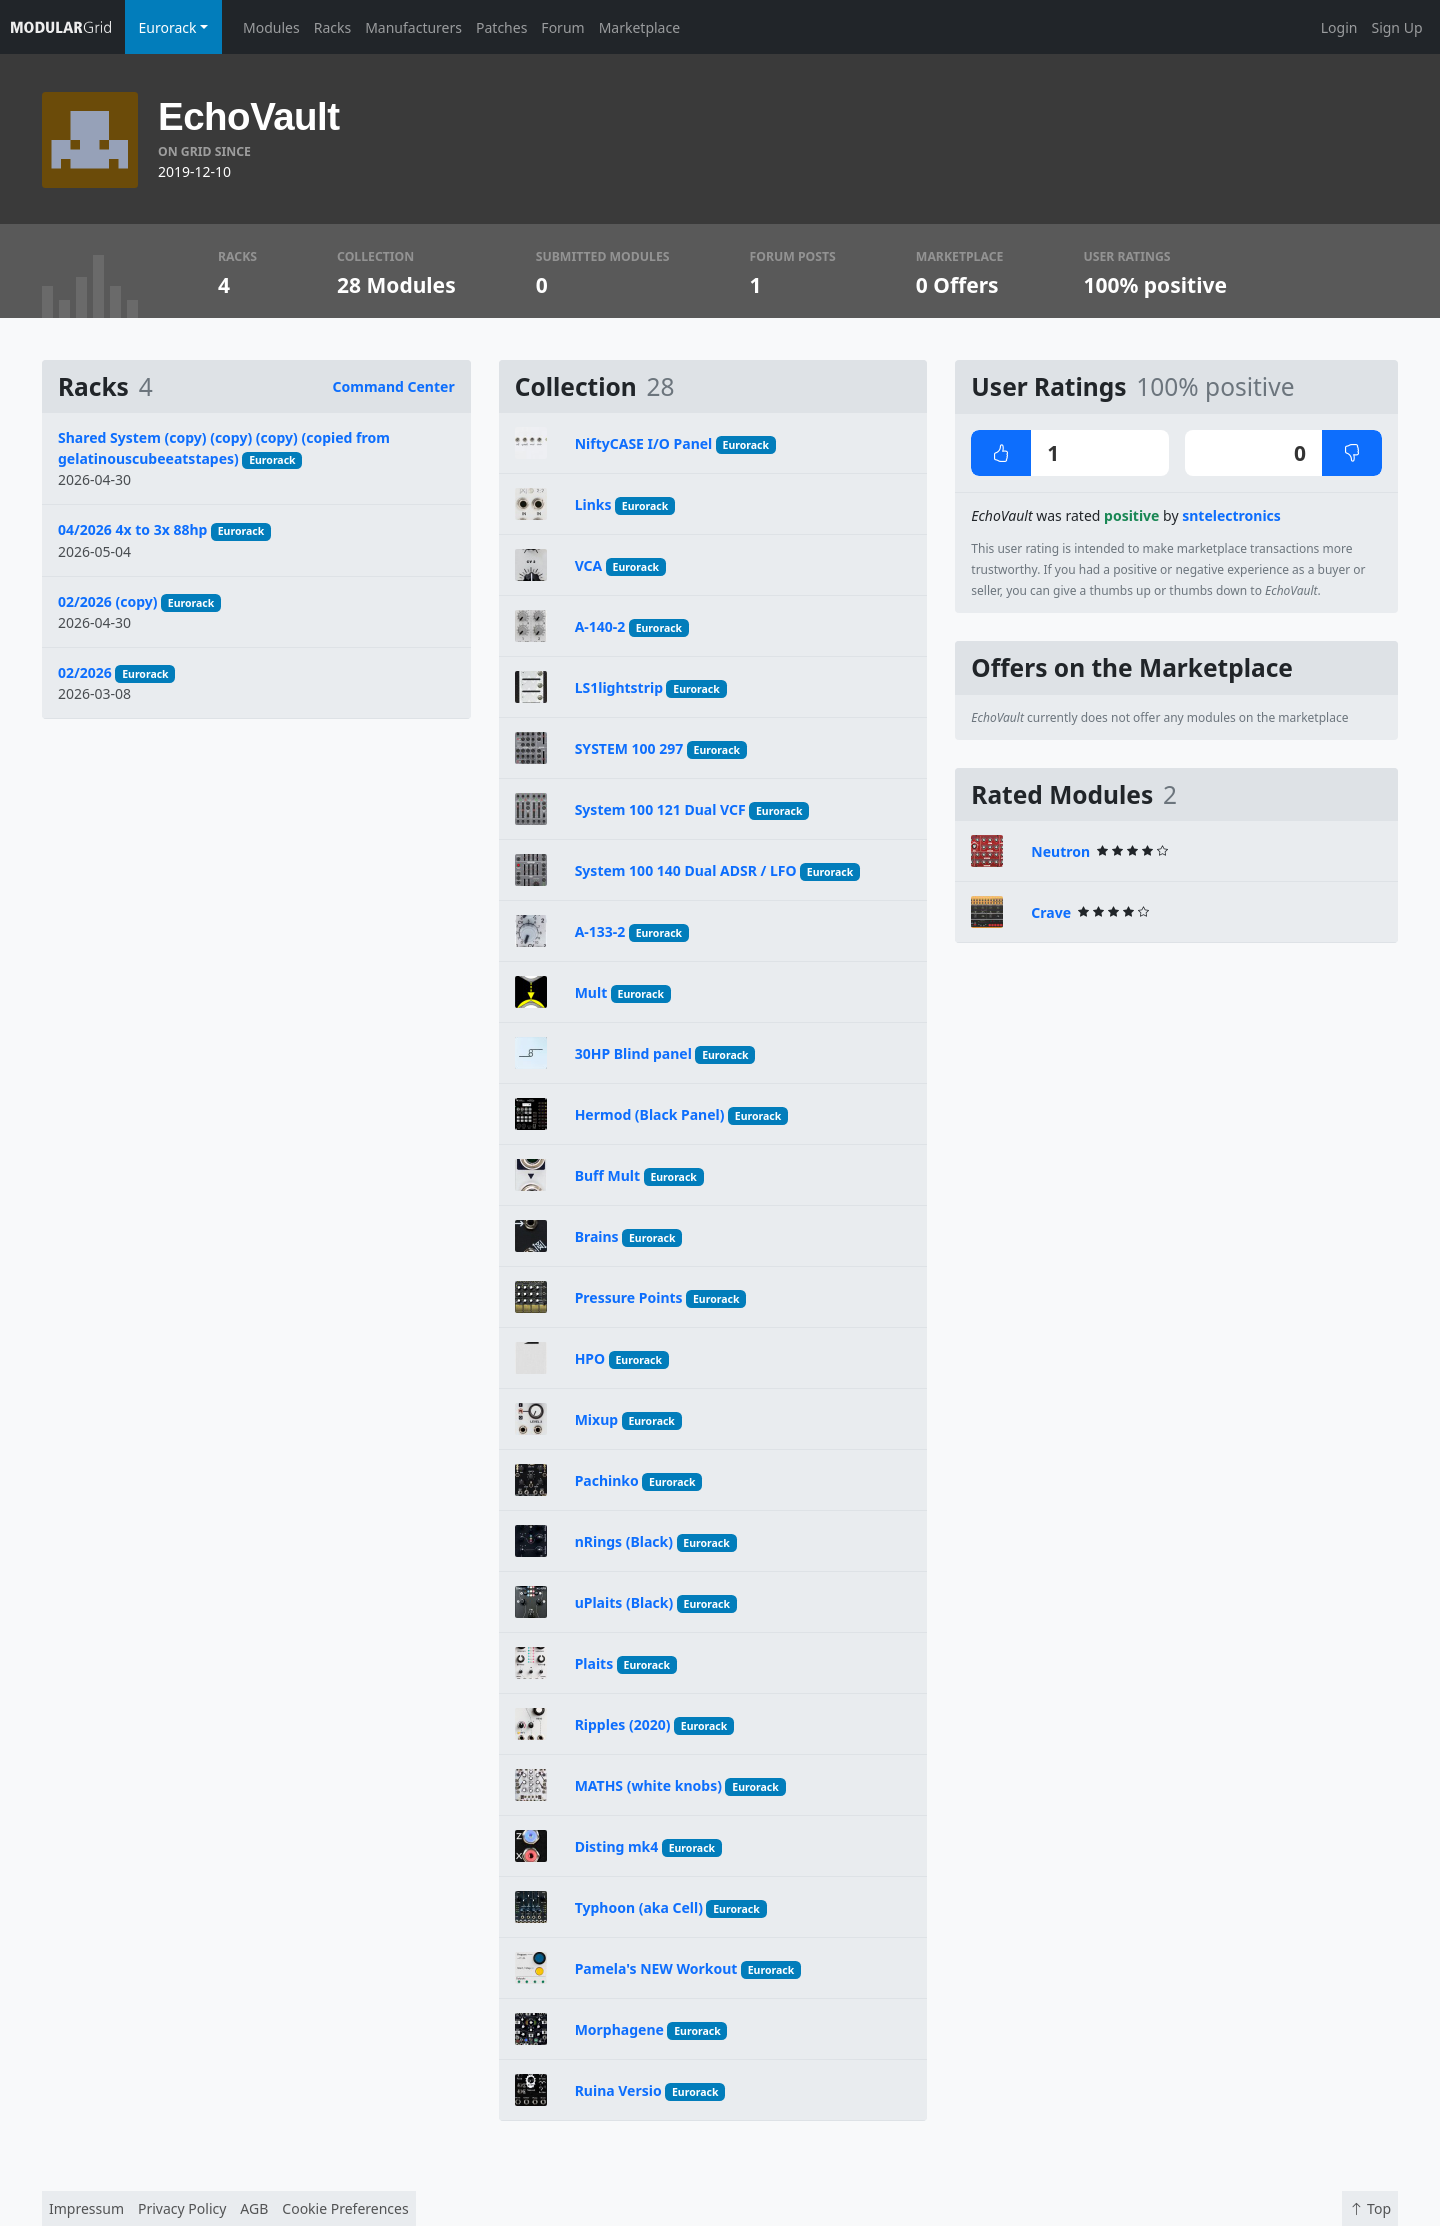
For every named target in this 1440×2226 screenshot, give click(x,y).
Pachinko (607, 1480)
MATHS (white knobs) (648, 1785)
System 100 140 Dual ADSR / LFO (686, 870)
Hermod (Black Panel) (650, 1114)
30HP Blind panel (633, 1053)
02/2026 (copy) (108, 601)
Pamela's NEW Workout (656, 1968)
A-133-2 (600, 931)
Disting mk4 (617, 1846)
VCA (589, 565)
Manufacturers (413, 27)
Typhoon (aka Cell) (639, 1907)
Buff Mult (607, 1175)
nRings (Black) (624, 1541)
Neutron (1060, 851)
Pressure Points (629, 1297)
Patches (501, 27)
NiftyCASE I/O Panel (644, 443)
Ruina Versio (618, 2090)
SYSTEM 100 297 (629, 748)
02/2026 (85, 672)
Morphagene (619, 2029)
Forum (562, 27)
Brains (597, 1236)
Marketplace (639, 27)
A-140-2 (600, 626)
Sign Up (1396, 27)
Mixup (596, 1419)
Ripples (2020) (623, 1724)
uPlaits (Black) (624, 1602)
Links (593, 504)
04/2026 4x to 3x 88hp (132, 529)
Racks (332, 27)
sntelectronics (1231, 515)
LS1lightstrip (619, 687)
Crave (1051, 912)
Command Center (394, 386)
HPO (590, 1358)
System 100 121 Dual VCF (660, 809)
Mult (591, 992)
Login (1339, 27)
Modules (271, 27)
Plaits (594, 1663)
